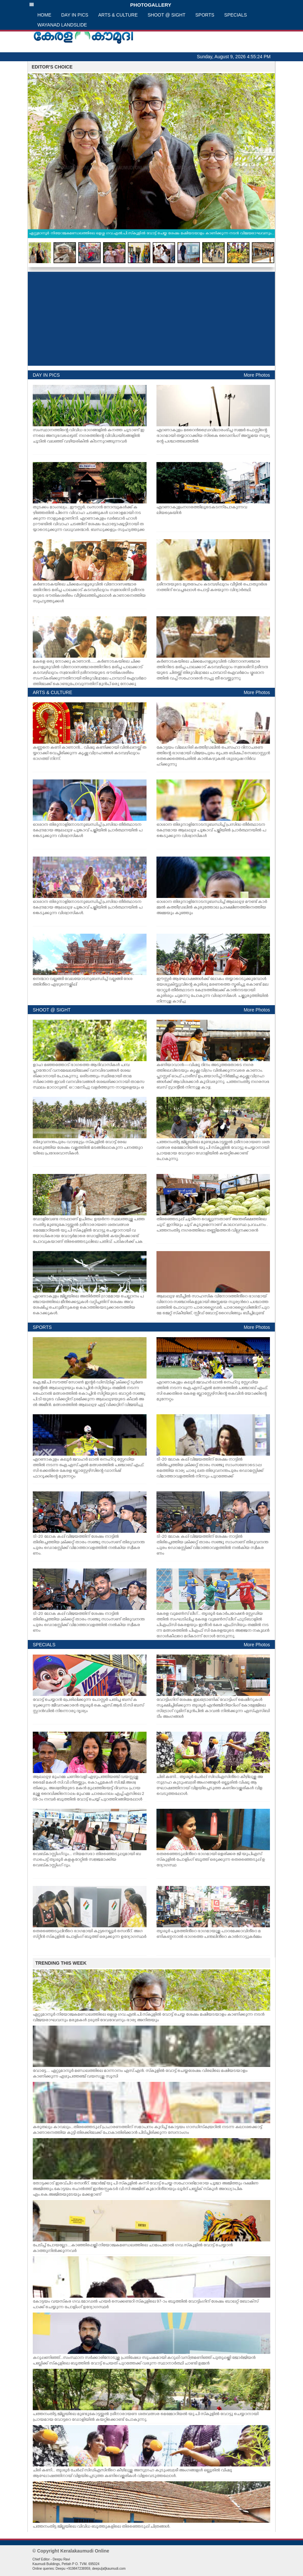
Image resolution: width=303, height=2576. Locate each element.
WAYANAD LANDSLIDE (62, 24)
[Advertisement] (151, 318)
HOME (44, 15)
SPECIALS (235, 15)
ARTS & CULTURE (118, 15)
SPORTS (204, 15)
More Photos (257, 375)
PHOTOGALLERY (100, 5)
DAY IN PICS (74, 15)
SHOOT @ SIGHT (166, 15)
